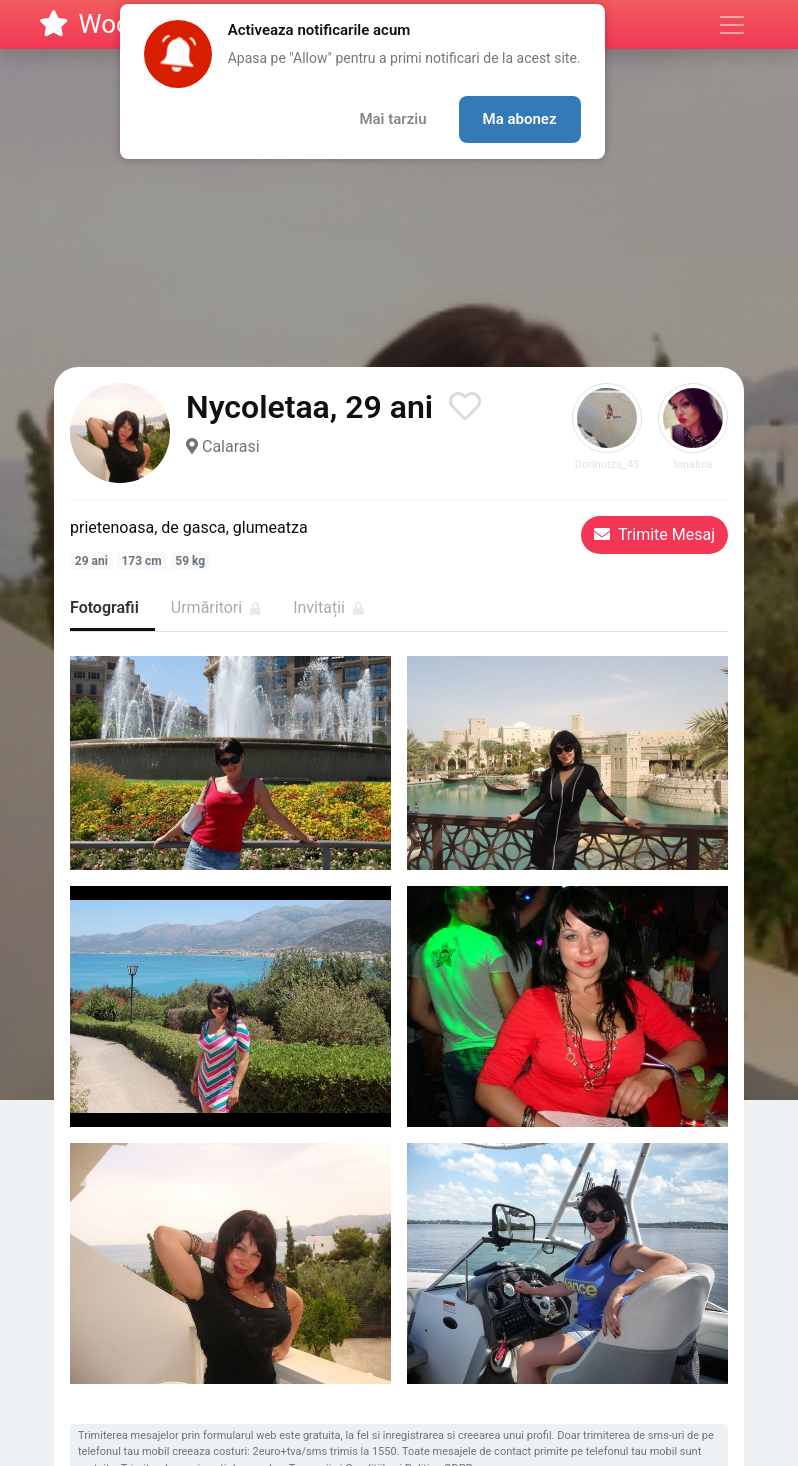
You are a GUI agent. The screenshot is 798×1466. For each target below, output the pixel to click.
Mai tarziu (392, 119)
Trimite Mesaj (654, 534)
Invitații (328, 607)
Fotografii (104, 607)
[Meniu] (732, 25)
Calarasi (231, 446)
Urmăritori (216, 607)
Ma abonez (520, 119)
